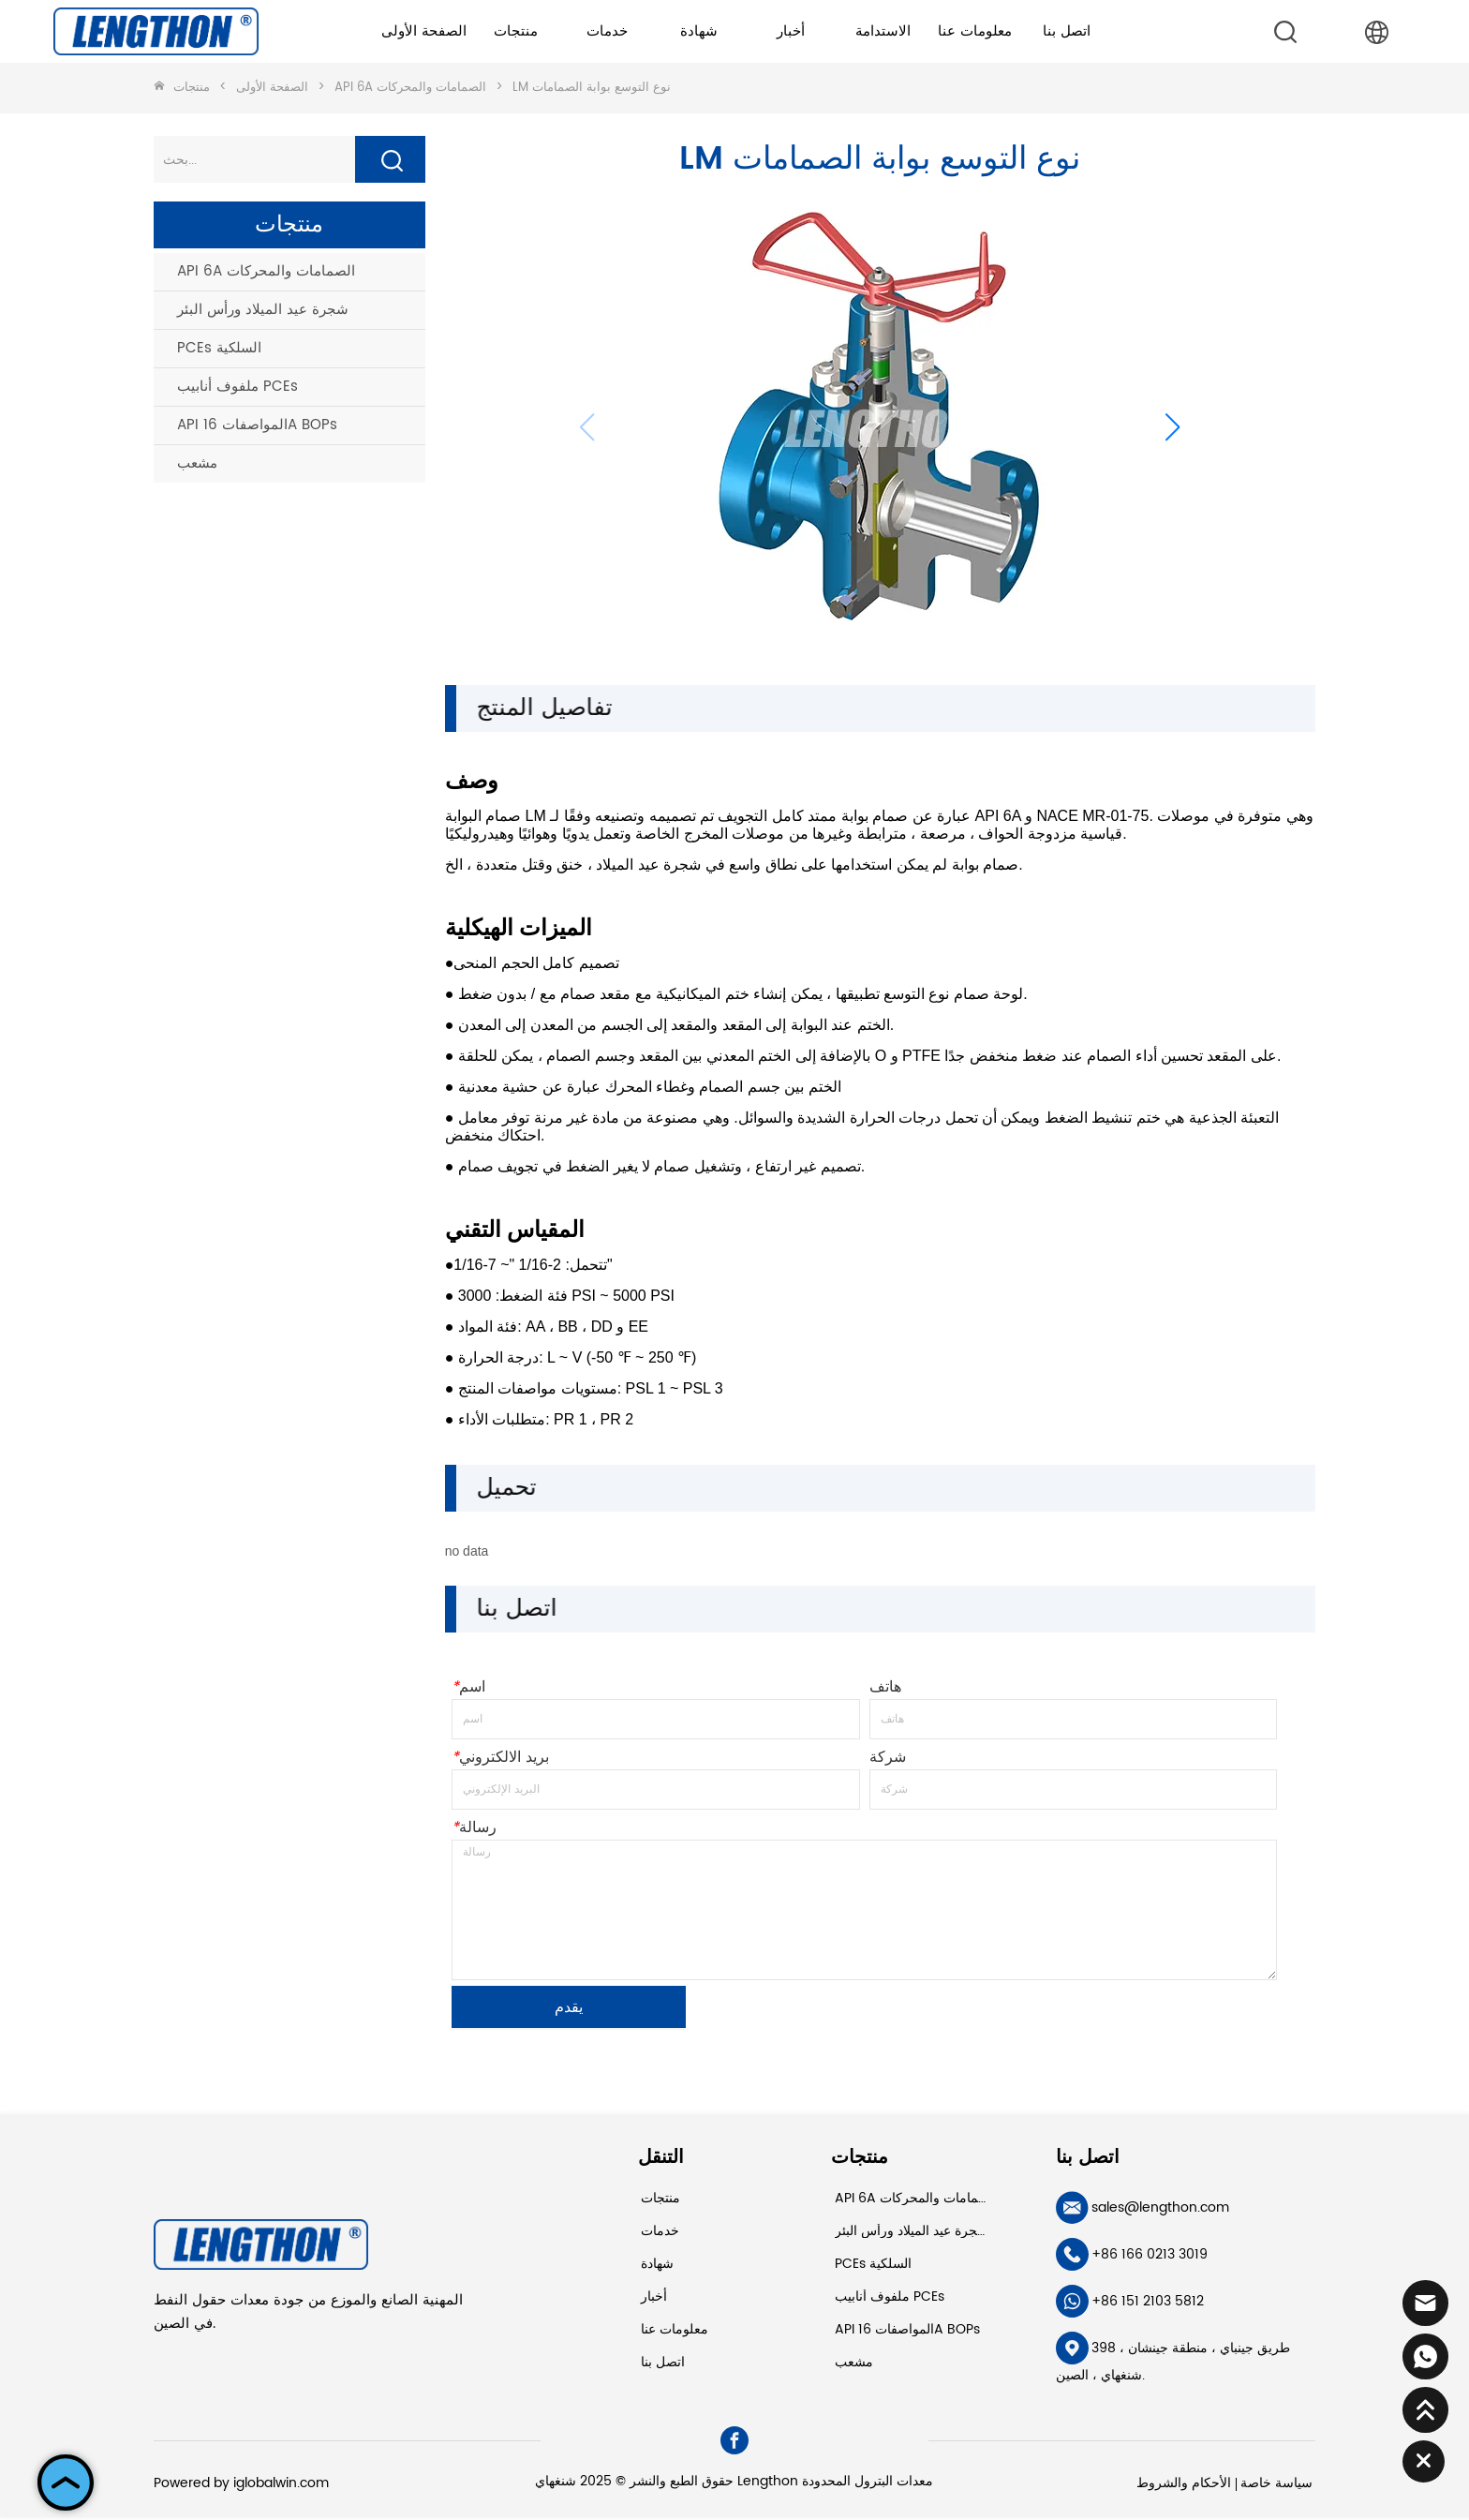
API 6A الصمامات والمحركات (410, 87)
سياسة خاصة (1276, 2486)
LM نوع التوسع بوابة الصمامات (590, 87)
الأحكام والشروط (1183, 2486)
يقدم (569, 2010)
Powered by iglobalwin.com (241, 2486)
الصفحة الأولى (239, 87)
